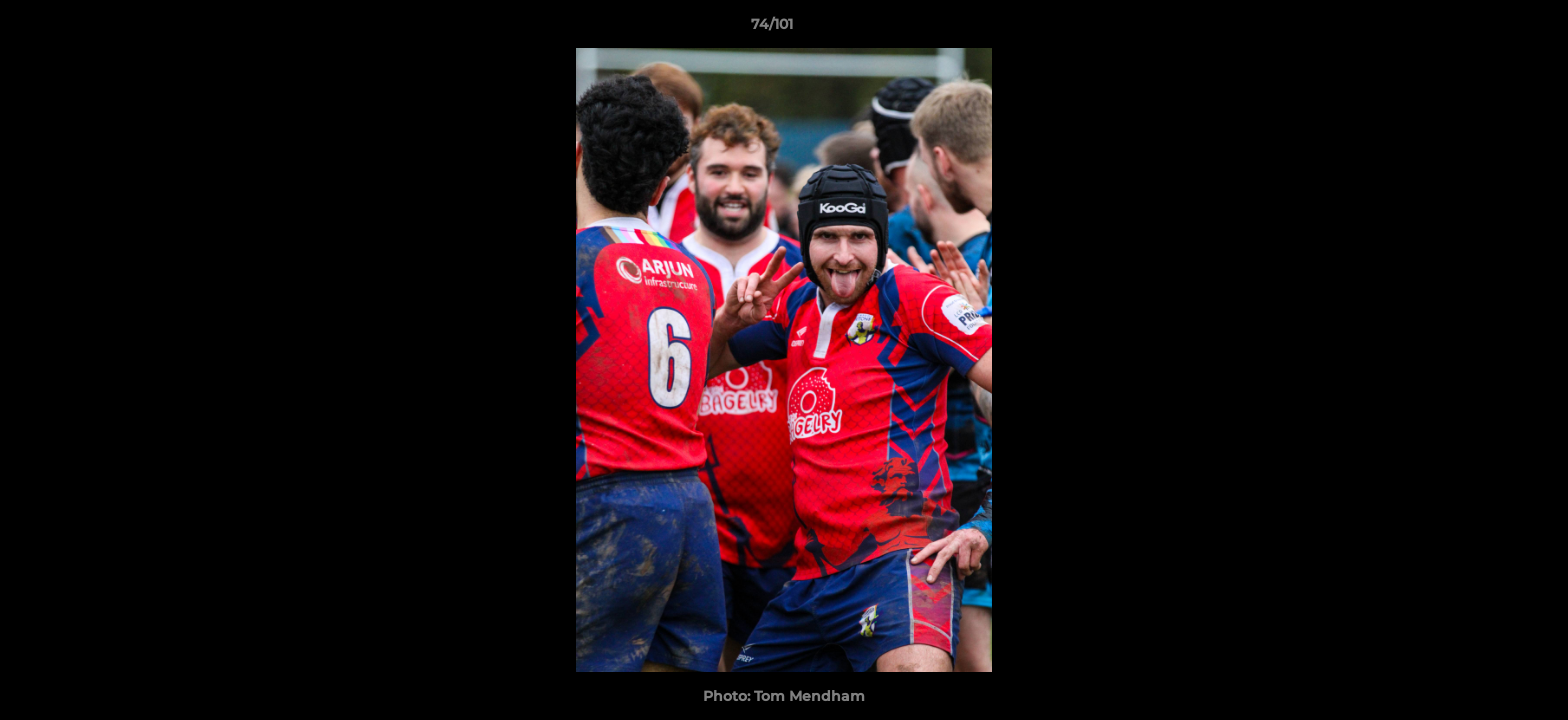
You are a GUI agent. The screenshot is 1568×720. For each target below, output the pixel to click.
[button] (1484, 29)
